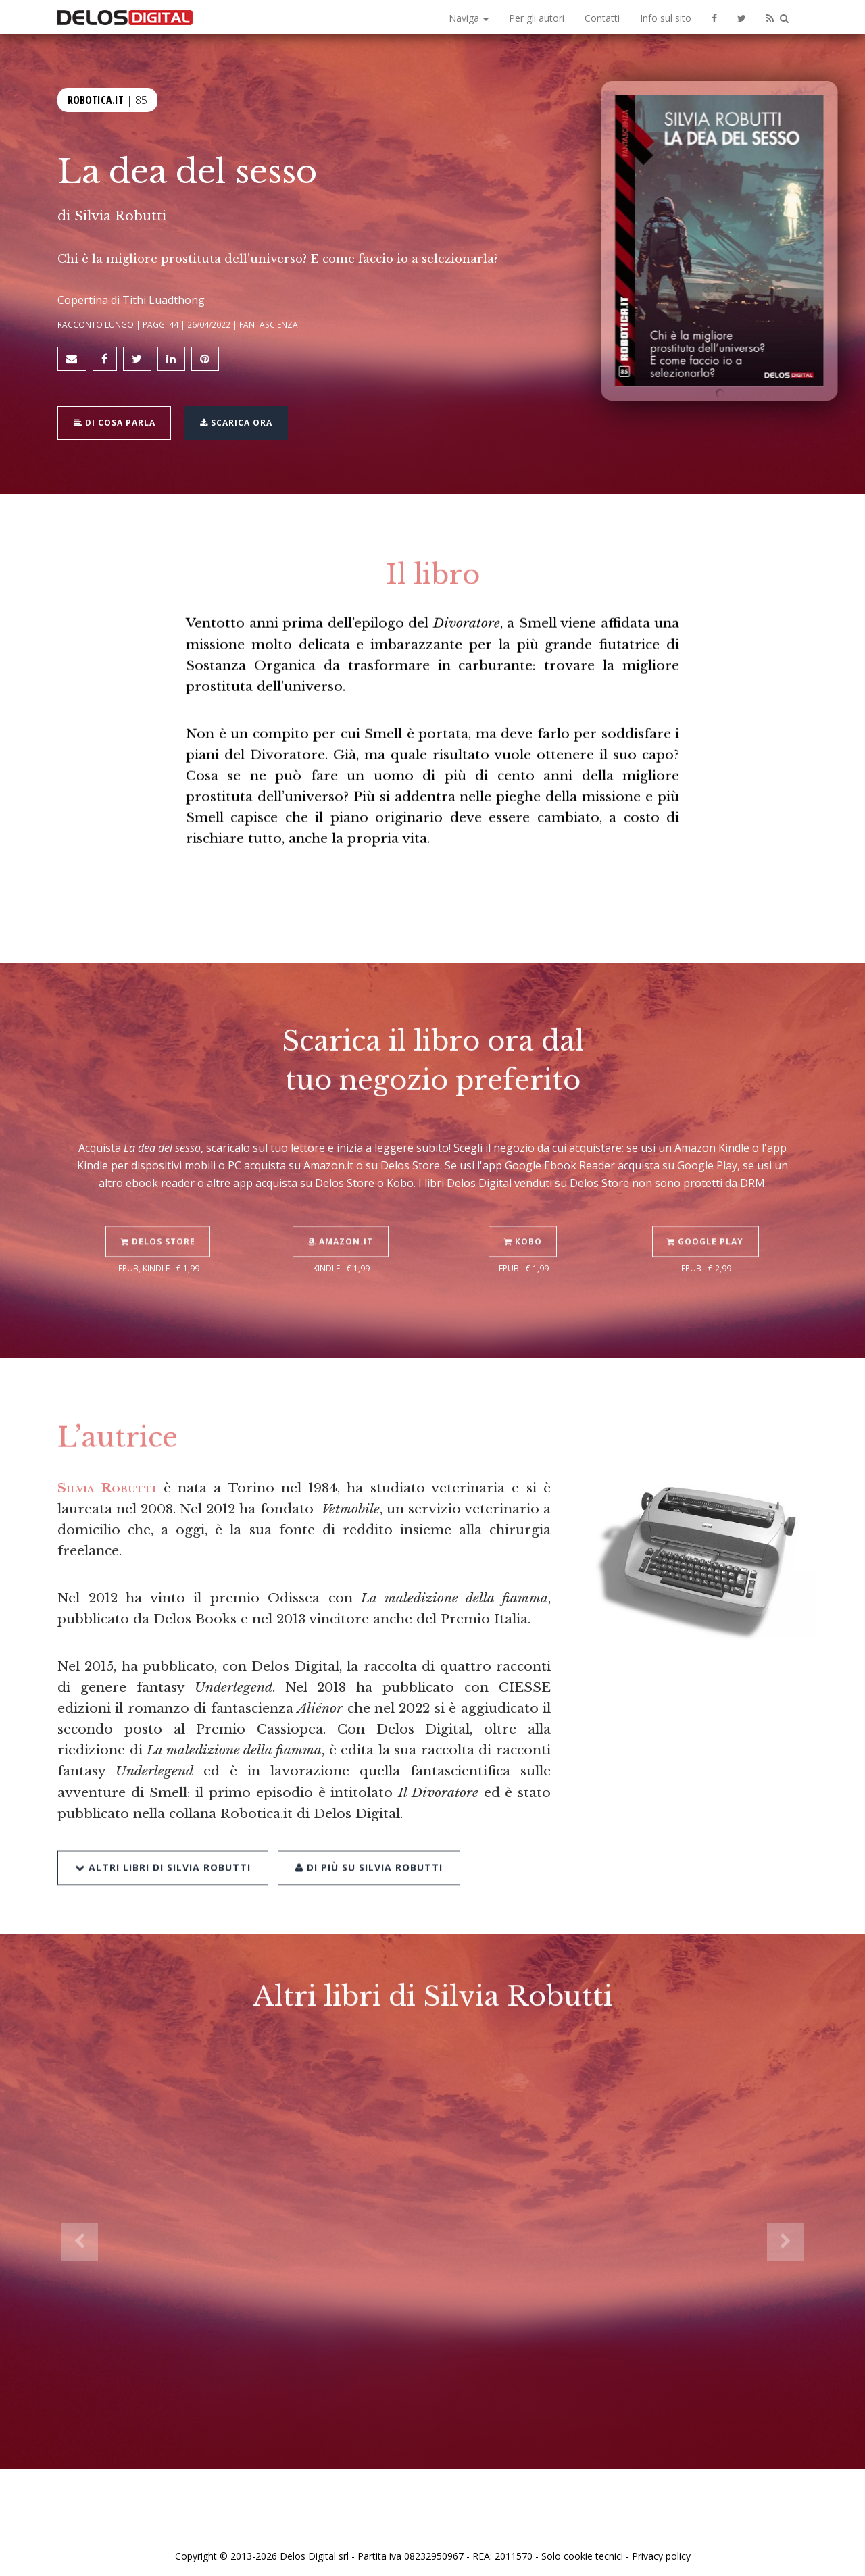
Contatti (602, 17)
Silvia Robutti (120, 215)
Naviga (469, 17)
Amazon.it (341, 1206)
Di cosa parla (116, 418)
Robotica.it (96, 98)
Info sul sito (665, 17)
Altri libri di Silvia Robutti (163, 1829)
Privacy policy (661, 2551)
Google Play (706, 1206)
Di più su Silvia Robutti (367, 1829)
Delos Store (159, 1206)
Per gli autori (536, 17)
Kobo (524, 1206)
